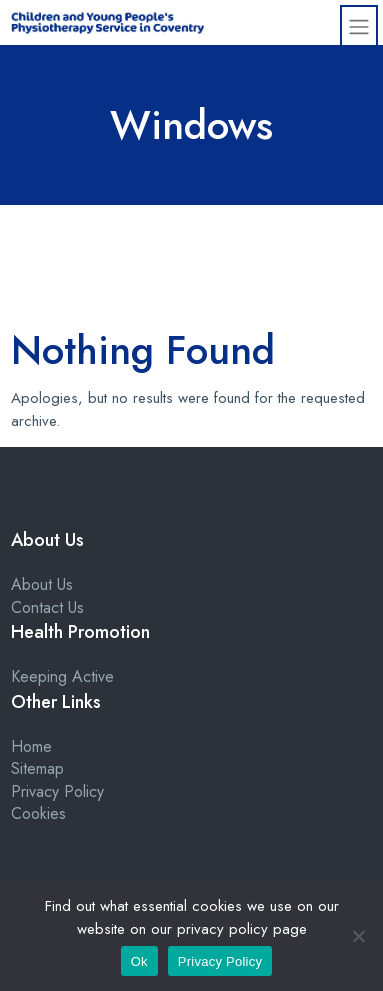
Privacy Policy (57, 791)
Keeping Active (62, 676)
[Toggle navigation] (359, 26)
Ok (139, 961)
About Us (42, 584)
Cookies (38, 813)
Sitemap (37, 768)
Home (31, 746)
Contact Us (47, 607)
